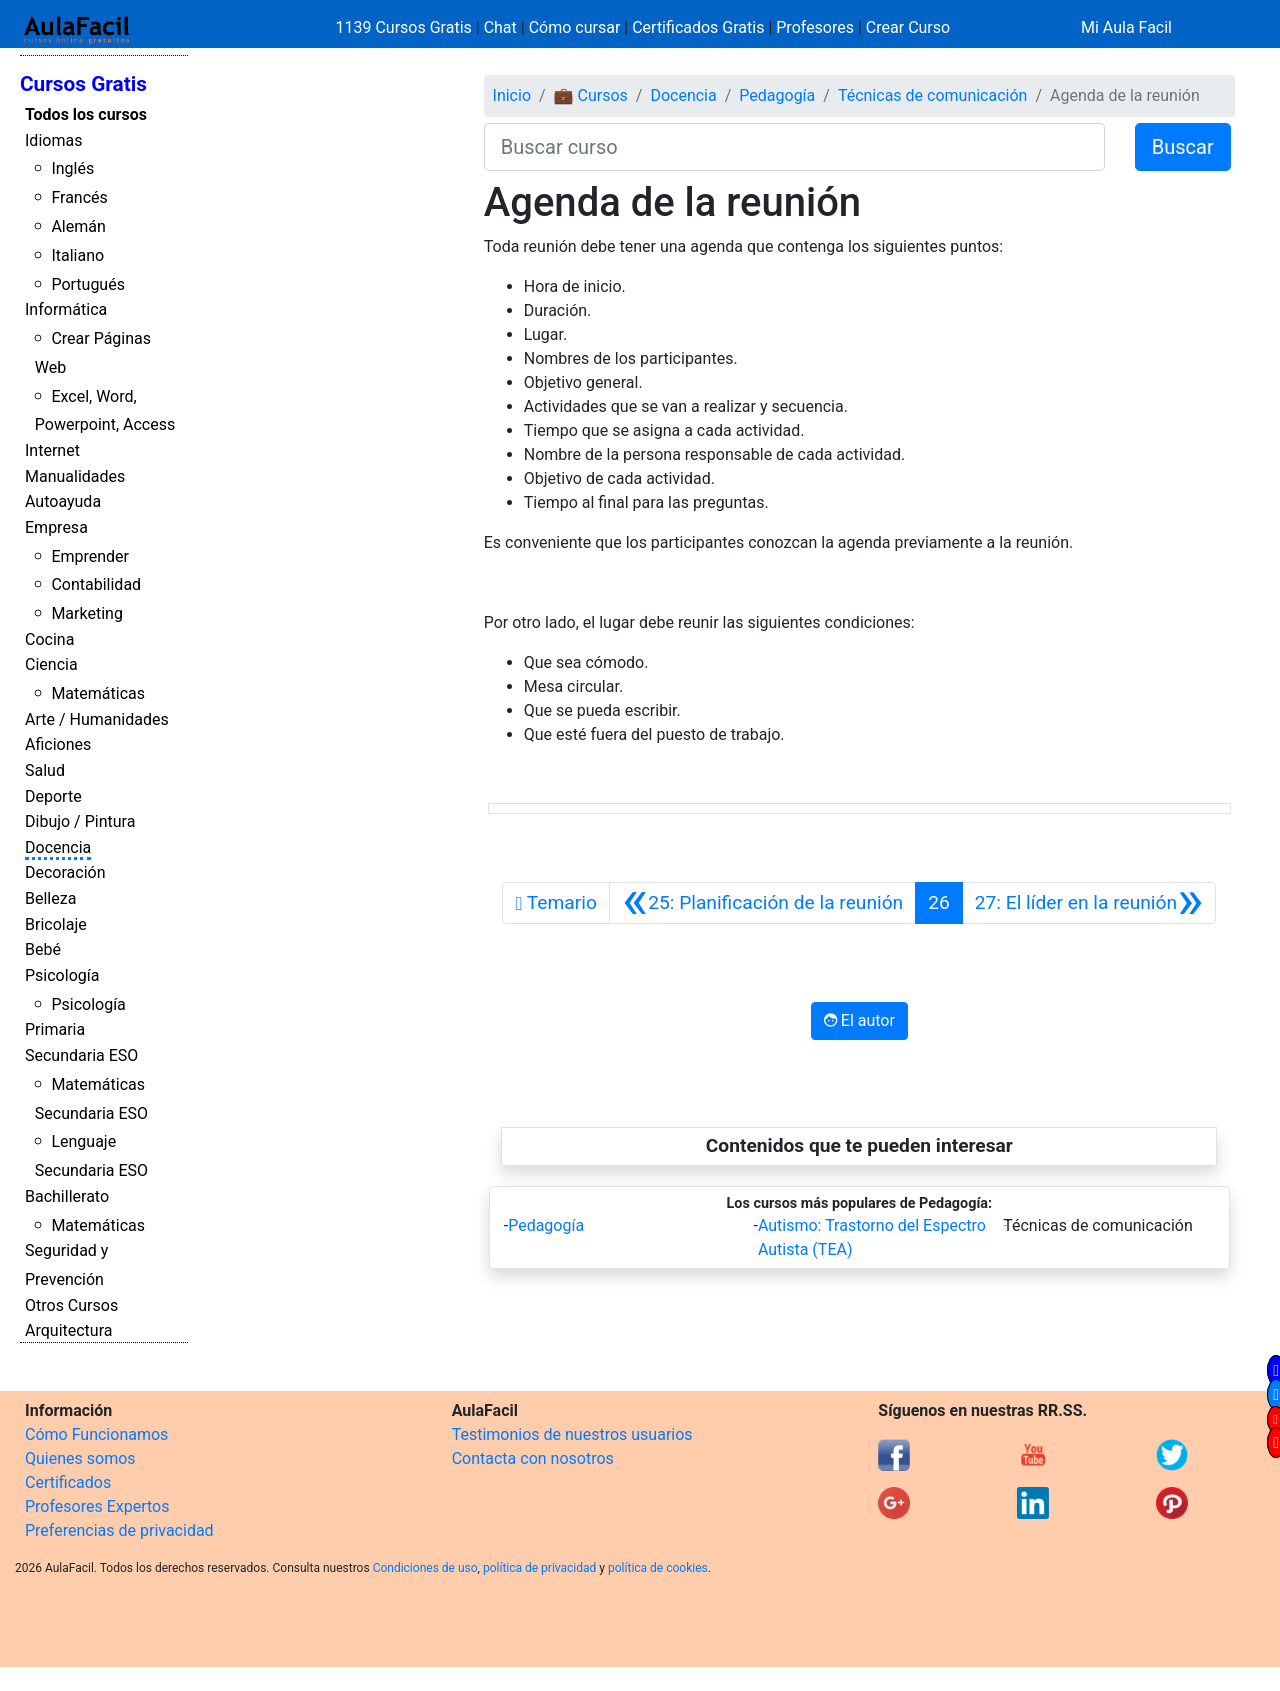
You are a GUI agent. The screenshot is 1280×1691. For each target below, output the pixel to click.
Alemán (78, 226)
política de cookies (658, 1568)
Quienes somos (80, 1458)
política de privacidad (539, 1568)
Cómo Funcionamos (96, 1434)
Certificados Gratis (698, 27)
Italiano (77, 255)
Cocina (49, 639)
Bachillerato (67, 1196)
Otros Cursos (71, 1305)
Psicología (62, 975)
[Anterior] (762, 903)
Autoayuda (63, 501)
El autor (859, 1020)
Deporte (53, 796)
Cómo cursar (575, 27)
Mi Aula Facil (1126, 27)
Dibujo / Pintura (80, 821)
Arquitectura (68, 1330)
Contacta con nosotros (533, 1458)
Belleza (50, 898)
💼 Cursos (591, 95)
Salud (45, 770)
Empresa (56, 527)
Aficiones (58, 744)
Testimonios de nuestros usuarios (572, 1434)
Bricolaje (56, 924)
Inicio (512, 95)
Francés (79, 197)
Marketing (86, 613)
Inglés (72, 168)
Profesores (815, 27)
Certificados (68, 1482)
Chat (500, 27)
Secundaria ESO (81, 1055)
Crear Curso (908, 27)
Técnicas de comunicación (933, 95)
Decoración (65, 872)
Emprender (90, 556)
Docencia (58, 847)
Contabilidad (96, 584)
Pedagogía (777, 95)
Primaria (55, 1029)
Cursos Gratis (83, 84)
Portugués (88, 284)
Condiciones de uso (425, 1568)
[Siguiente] (1089, 903)
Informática (66, 309)
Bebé (43, 949)
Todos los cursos (86, 114)
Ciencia (51, 664)
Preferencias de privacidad (119, 1530)
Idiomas (53, 140)
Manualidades (75, 476)
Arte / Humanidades (97, 719)
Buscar (1183, 147)
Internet (52, 450)
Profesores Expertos (97, 1506)
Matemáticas (98, 693)
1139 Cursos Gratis (406, 27)
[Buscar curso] (794, 147)
